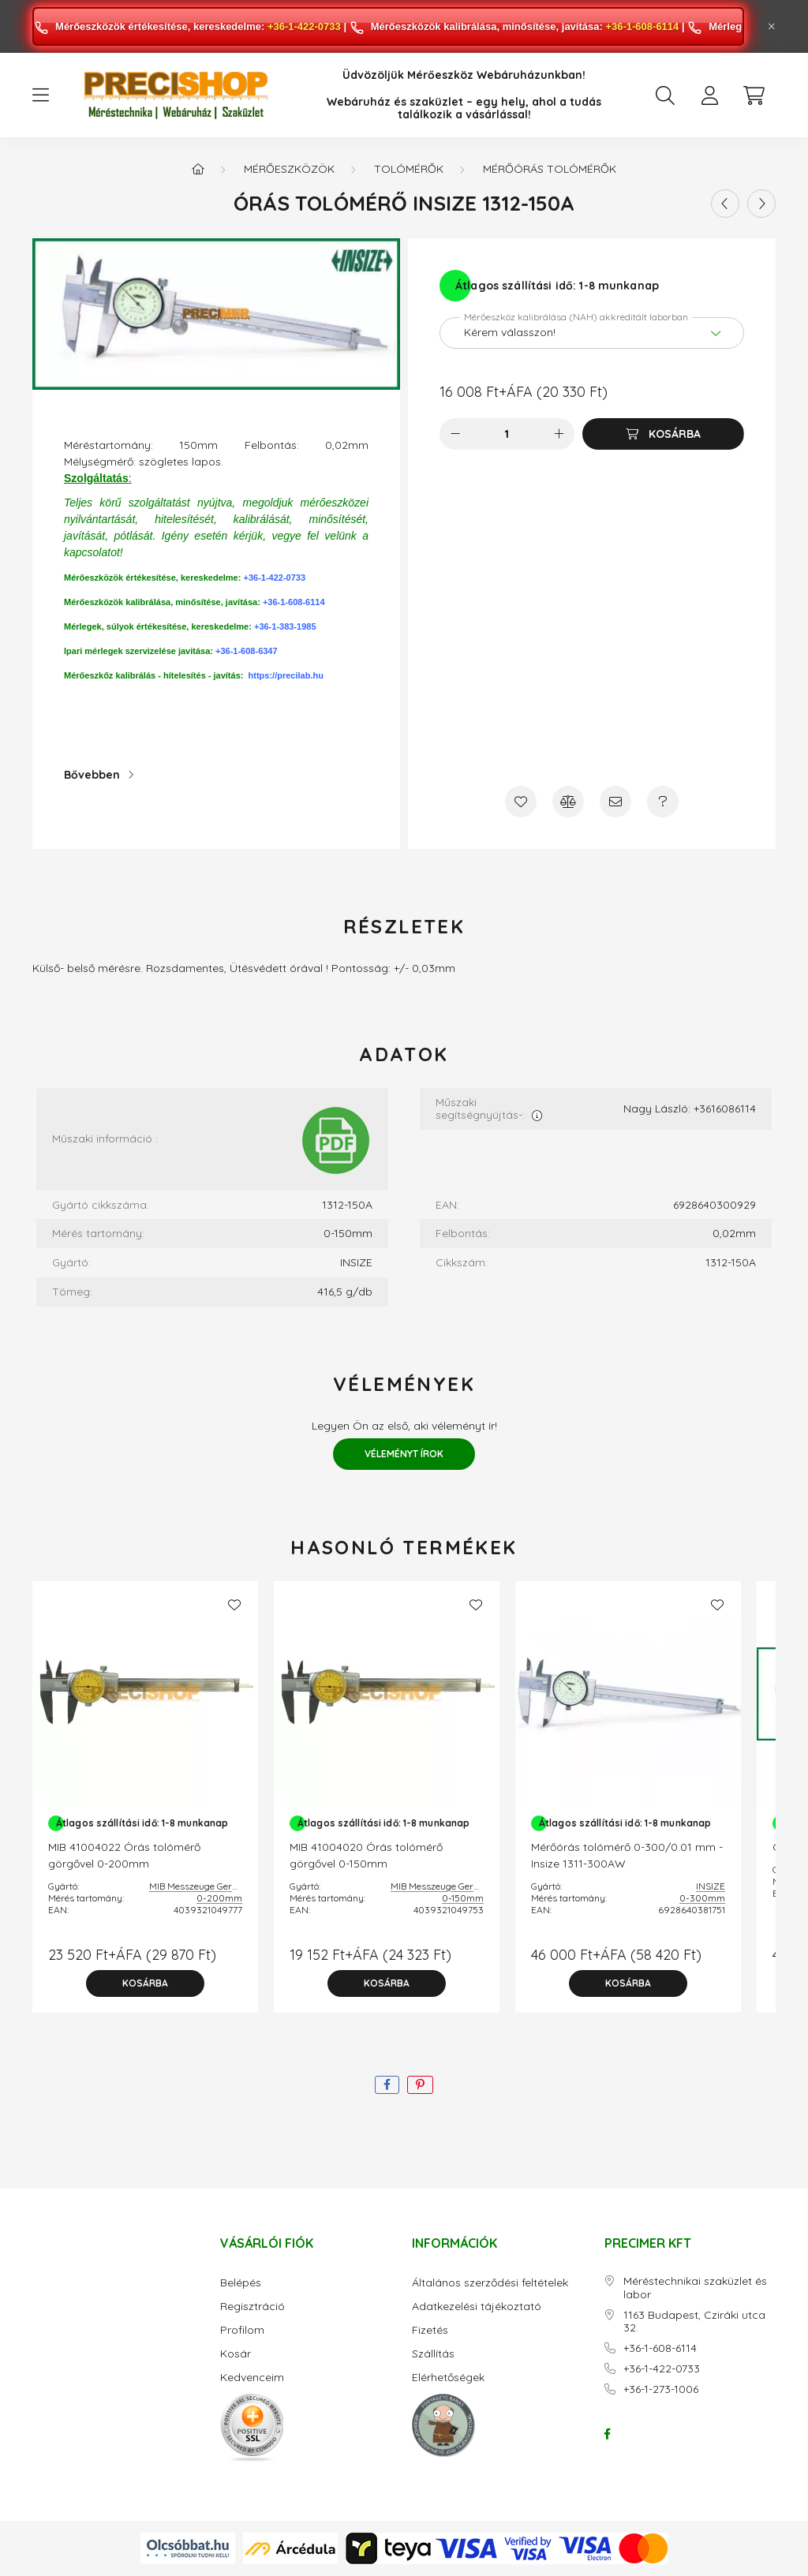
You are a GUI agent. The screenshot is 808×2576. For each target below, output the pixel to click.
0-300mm (702, 1898)
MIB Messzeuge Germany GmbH (218, 1886)
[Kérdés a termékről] (663, 801)
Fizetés (430, 2330)
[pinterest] (420, 2085)
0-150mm (463, 1898)
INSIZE (710, 1886)
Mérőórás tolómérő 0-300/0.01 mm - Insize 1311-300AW (627, 1855)
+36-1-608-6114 (642, 26)
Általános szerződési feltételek (490, 2283)
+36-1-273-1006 (660, 2389)
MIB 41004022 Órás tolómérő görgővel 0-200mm (124, 1855)
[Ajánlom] (615, 801)
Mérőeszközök (289, 169)
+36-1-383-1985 (285, 626)
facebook (607, 2434)
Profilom (242, 2330)
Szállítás (433, 2354)
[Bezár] (772, 27)
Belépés (240, 2283)
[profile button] (709, 95)
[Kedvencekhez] (521, 801)
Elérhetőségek (448, 2377)
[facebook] (387, 2085)
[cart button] (753, 95)
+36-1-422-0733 (304, 26)
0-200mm (219, 1898)
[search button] (665, 95)
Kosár (235, 2354)
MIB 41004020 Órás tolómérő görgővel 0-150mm (366, 1855)
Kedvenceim (252, 2377)
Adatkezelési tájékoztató (476, 2306)
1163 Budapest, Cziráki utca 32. (694, 2322)
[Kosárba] (663, 434)
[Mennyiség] (507, 434)
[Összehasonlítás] (568, 801)
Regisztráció (252, 2306)
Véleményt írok (404, 1454)
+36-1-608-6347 (246, 651)
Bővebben (92, 775)
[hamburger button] (40, 95)
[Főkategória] (198, 169)
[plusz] (558, 434)
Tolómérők (408, 169)
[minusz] (455, 434)
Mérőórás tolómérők (549, 169)
